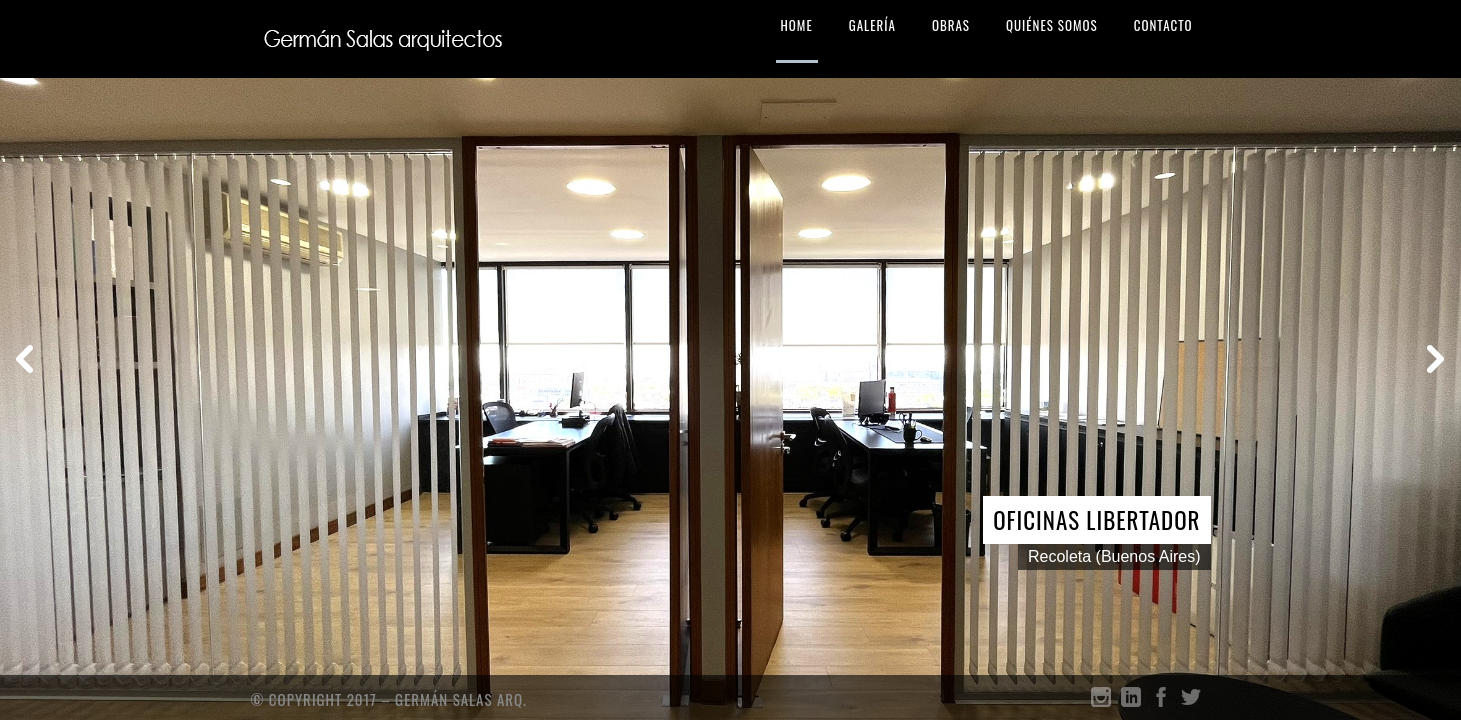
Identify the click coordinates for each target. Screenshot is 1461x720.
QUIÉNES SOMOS (1052, 25)
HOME (797, 25)
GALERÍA (872, 25)
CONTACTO (1163, 25)
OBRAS (951, 25)
